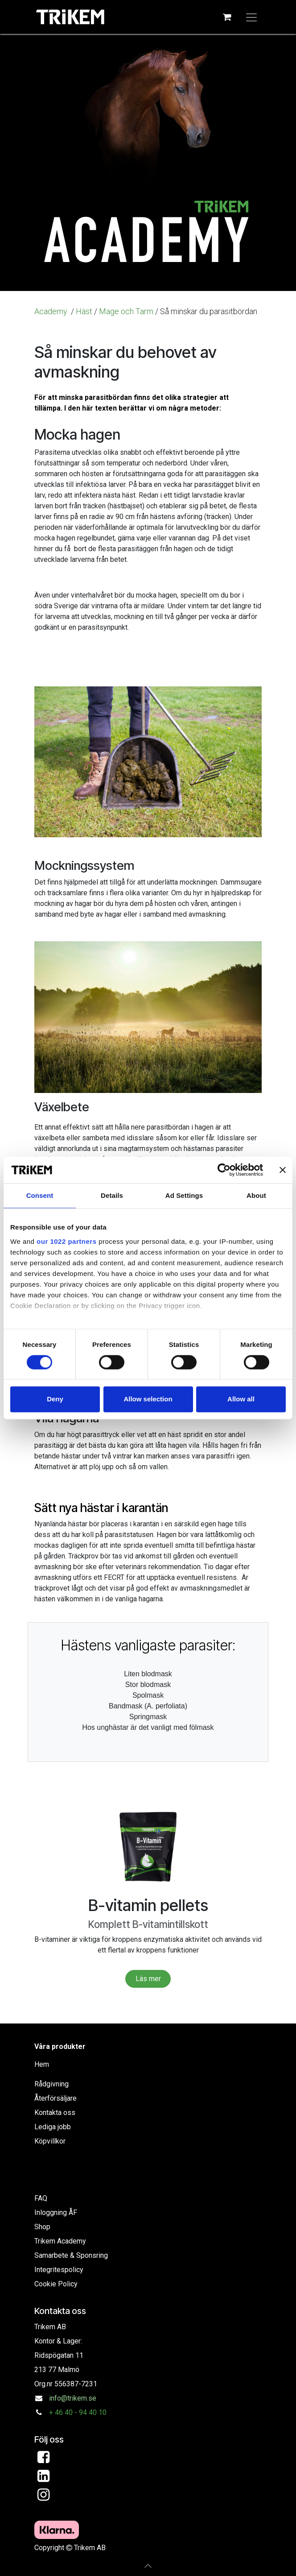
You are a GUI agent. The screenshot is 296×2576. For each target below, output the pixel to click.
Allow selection (147, 1399)
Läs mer (148, 1978)
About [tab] (256, 1195)
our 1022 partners (66, 1241)
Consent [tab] (39, 1195)
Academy (51, 311)
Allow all (241, 1399)
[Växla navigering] (251, 17)
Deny (55, 1399)
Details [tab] (112, 1195)
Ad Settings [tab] (184, 1195)
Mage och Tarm (126, 311)
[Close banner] (283, 1170)
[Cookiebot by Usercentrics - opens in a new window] (224, 1169)
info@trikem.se (72, 2398)
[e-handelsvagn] (227, 17)
